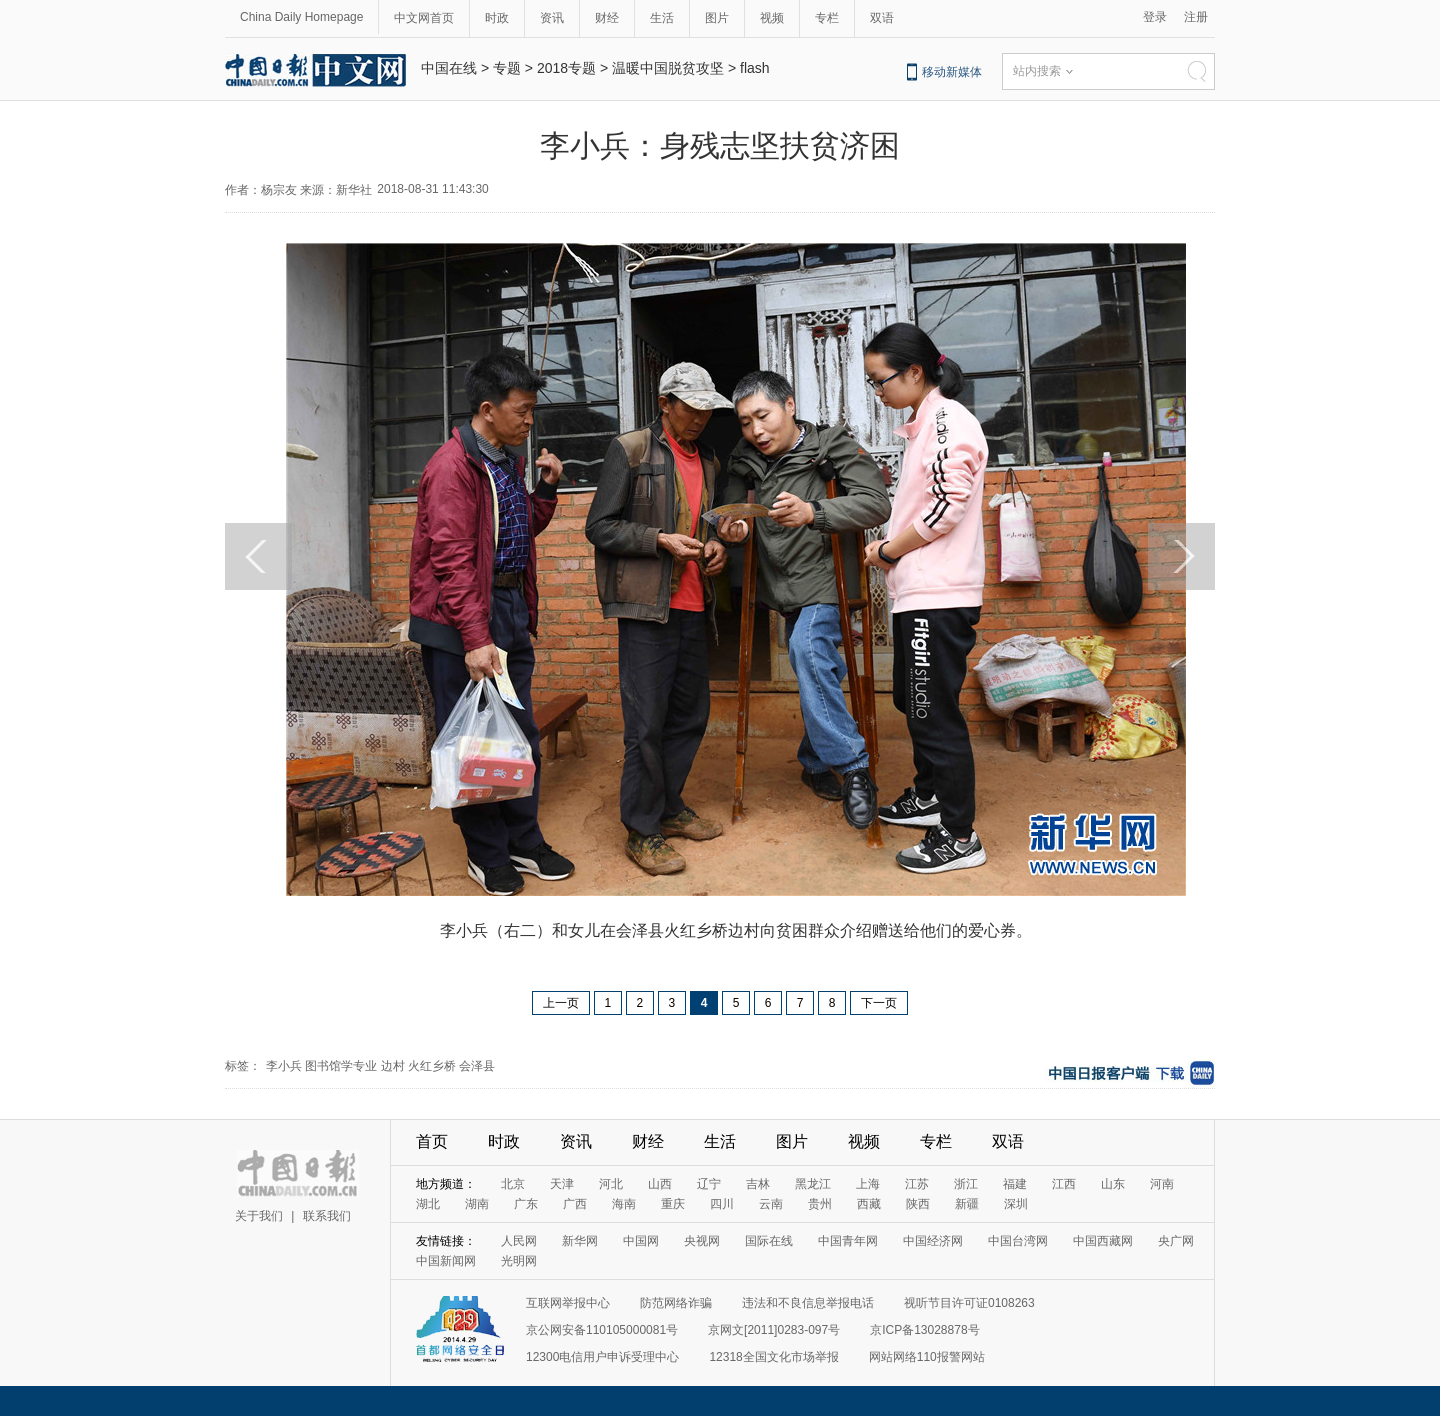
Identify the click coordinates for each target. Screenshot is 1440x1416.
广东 (526, 1204)
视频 (772, 18)
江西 (1064, 1184)
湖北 (428, 1204)
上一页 (561, 1003)
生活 (662, 18)
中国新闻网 (446, 1261)
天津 (562, 1184)
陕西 (918, 1204)
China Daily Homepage (301, 17)
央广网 (1176, 1241)
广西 (575, 1204)
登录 (1155, 17)
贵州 (820, 1204)
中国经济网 (933, 1241)
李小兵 (284, 1066)
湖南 (477, 1204)
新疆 (967, 1204)
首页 (432, 1141)
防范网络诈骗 (676, 1303)
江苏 (917, 1184)
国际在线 (769, 1241)
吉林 (758, 1184)
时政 (497, 18)
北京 (513, 1184)
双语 (882, 18)
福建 (1015, 1184)
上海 (868, 1184)
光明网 (519, 1261)
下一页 (879, 1003)
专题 (507, 68)
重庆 (673, 1204)
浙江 (966, 1184)
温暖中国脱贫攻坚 (668, 68)
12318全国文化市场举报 (773, 1357)
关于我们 (259, 1216)
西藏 (869, 1204)
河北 (611, 1184)
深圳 (1016, 1204)
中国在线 (449, 68)
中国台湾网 (1018, 1241)
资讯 (552, 18)
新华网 (580, 1241)
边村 (393, 1066)
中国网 (641, 1241)
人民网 (519, 1241)
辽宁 (709, 1184)
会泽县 (477, 1066)
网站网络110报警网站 (927, 1357)
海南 (624, 1204)
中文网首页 (424, 18)
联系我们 (327, 1216)
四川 (722, 1204)
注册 (1196, 17)
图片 (717, 18)
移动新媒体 (952, 72)
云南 (771, 1204)
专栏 (827, 18)
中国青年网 (848, 1241)
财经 (607, 18)
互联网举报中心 (568, 1303)
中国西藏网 (1103, 1241)
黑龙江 (813, 1184)
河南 (1162, 1184)
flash (755, 68)
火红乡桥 (432, 1066)
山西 (660, 1184)
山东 (1113, 1184)
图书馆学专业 (341, 1066)
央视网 (702, 1241)
